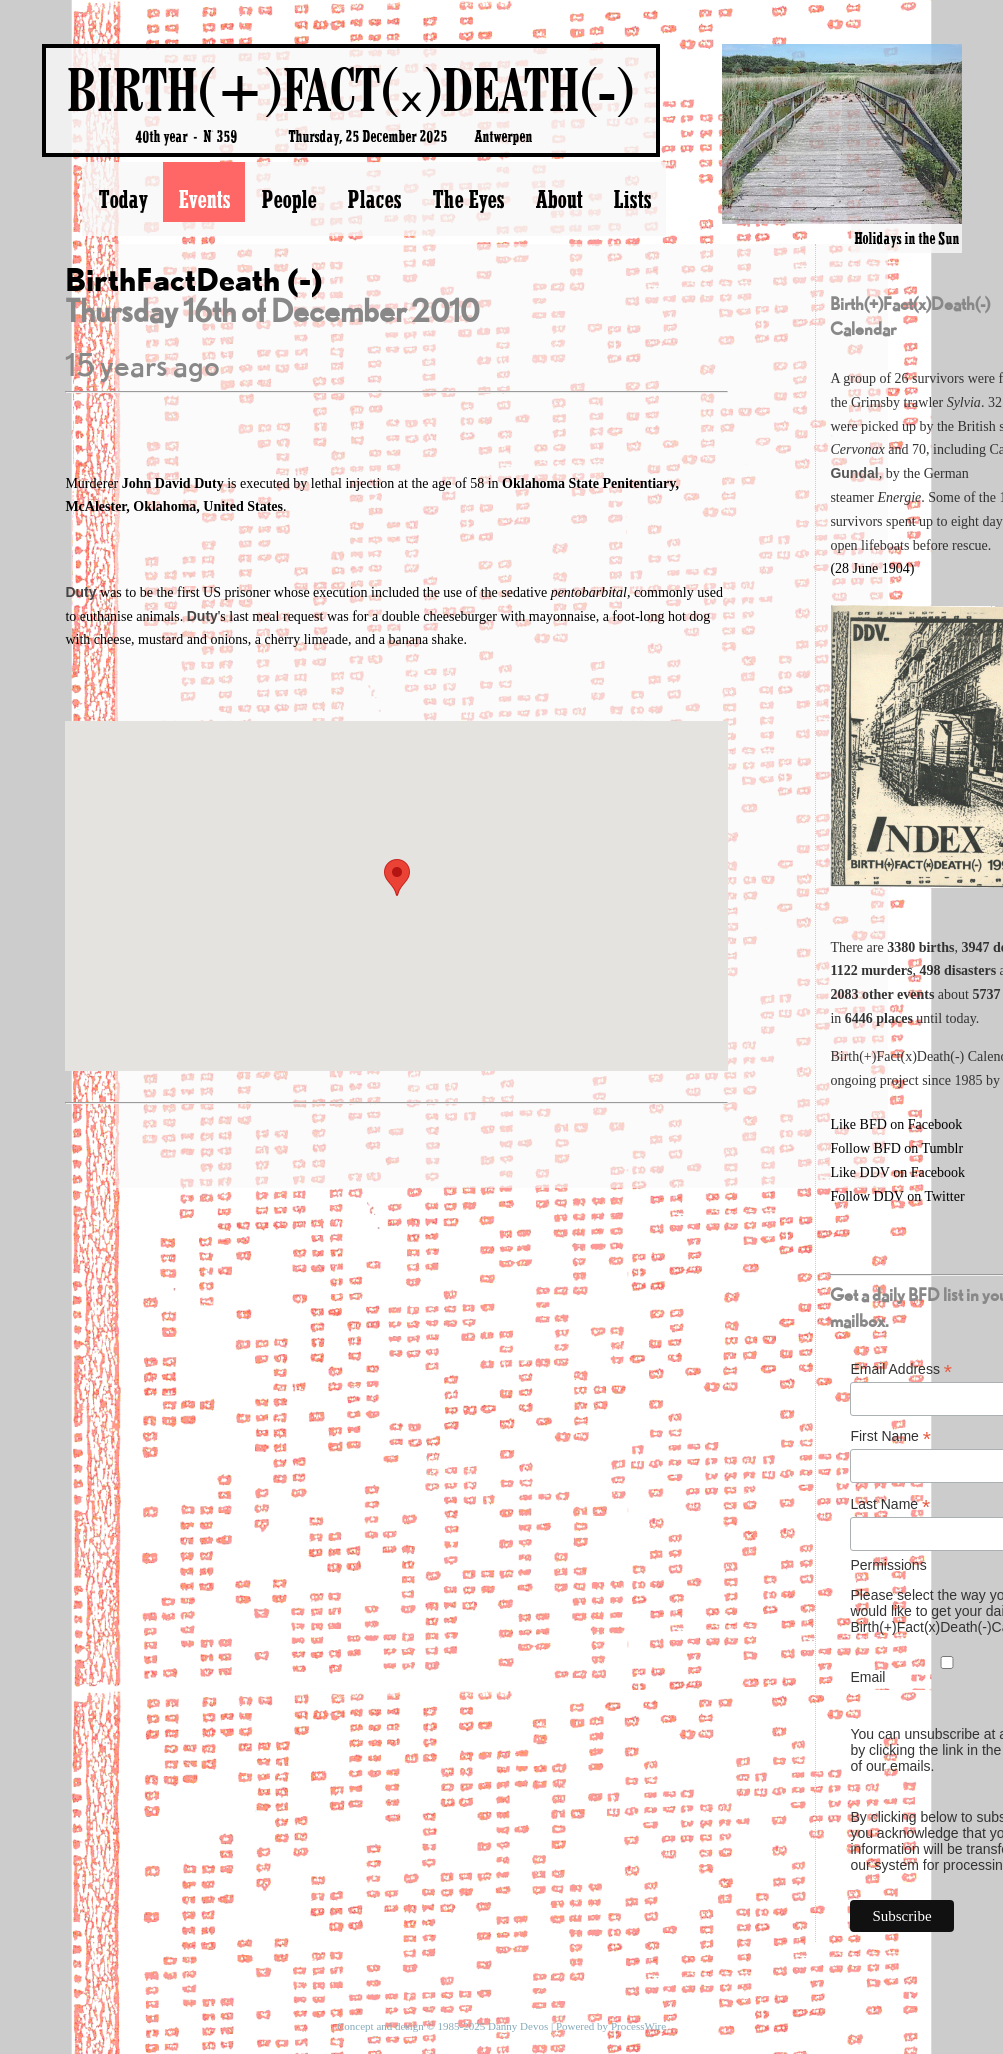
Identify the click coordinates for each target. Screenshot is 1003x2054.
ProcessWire (638, 2026)
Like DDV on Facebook (897, 1172)
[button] (397, 877)
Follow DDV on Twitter (897, 1196)
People (288, 199)
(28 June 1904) (872, 568)
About (558, 199)
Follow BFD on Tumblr (896, 1148)
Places (374, 199)
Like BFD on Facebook (896, 1124)
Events (204, 199)
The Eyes (468, 199)
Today (122, 199)
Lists (632, 199)
